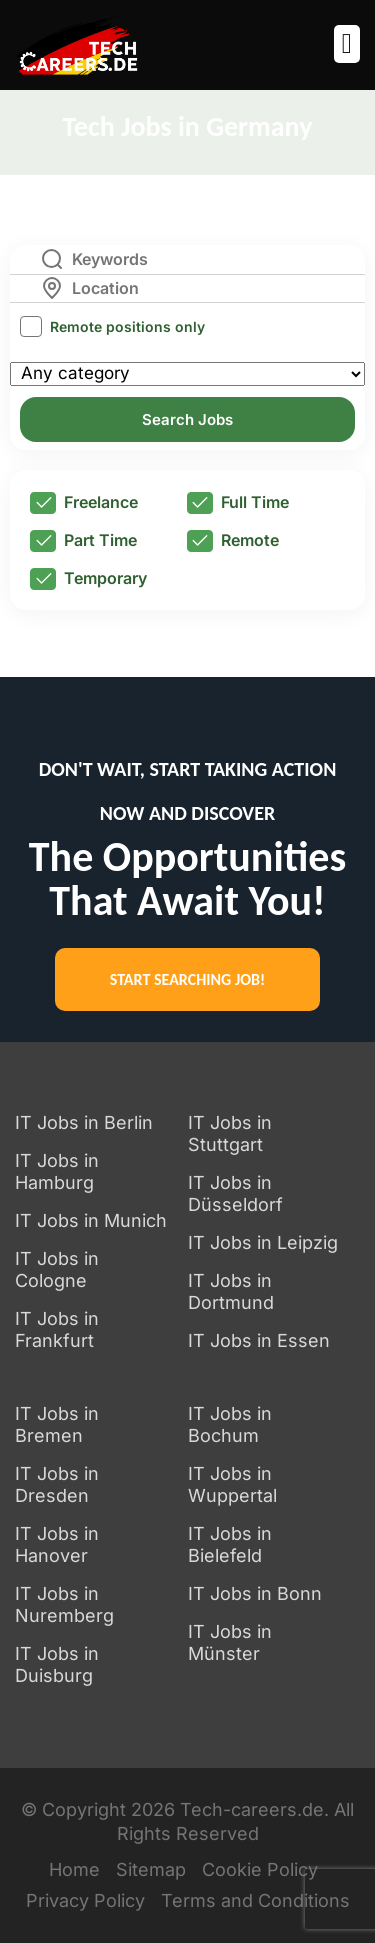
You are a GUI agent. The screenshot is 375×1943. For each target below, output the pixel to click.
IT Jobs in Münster (230, 1642)
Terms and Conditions (255, 1900)
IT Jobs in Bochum (230, 1424)
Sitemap (151, 1869)
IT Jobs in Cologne (57, 1269)
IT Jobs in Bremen (57, 1424)
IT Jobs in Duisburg (57, 1664)
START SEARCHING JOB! (187, 979)
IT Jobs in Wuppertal (232, 1484)
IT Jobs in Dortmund (231, 1291)
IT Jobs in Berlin (84, 1122)
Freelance (84, 503)
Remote (233, 541)
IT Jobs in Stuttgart (230, 1133)
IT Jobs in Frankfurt (57, 1329)
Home (74, 1869)
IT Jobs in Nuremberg (64, 1604)
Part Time (83, 541)
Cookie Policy (260, 1869)
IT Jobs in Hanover (57, 1544)
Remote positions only (127, 326)
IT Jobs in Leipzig (263, 1242)
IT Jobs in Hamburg (57, 1171)
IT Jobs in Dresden (57, 1484)
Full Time (238, 503)
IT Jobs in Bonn (255, 1593)
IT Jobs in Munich (91, 1220)
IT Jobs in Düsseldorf (235, 1193)
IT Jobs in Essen (259, 1340)
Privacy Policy (85, 1900)
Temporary (88, 579)
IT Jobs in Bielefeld (230, 1544)
